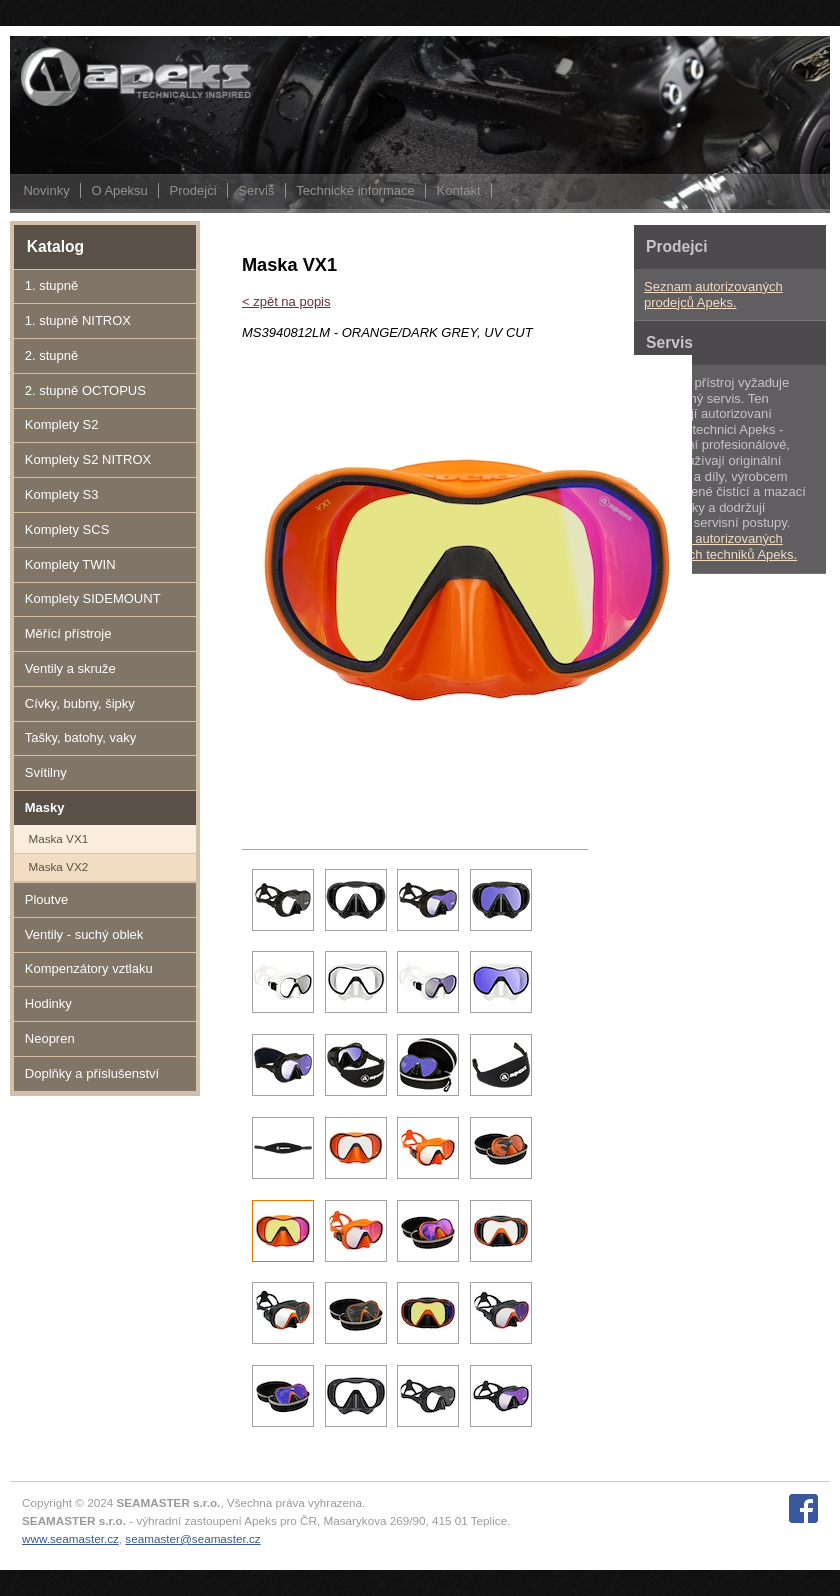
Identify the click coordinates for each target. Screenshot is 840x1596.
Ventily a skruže (70, 668)
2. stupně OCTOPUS (85, 390)
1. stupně (52, 285)
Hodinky (48, 1003)
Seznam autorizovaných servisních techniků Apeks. (720, 546)
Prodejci (193, 190)
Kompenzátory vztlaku (89, 968)
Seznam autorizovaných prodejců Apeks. (713, 294)
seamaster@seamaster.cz (192, 1538)
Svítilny (46, 772)
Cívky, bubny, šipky (80, 703)
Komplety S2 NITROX (88, 459)
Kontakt (459, 190)
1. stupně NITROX (78, 320)
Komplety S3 (62, 494)
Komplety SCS (67, 529)
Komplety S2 (62, 424)
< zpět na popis (286, 301)
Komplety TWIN (70, 564)
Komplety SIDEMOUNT (93, 598)
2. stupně (52, 355)
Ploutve (46, 899)
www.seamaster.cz (70, 1538)
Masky (45, 807)
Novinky (46, 190)
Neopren (50, 1038)
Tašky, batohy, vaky (81, 737)
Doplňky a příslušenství (92, 1073)
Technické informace (355, 190)
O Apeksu (119, 190)
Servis (256, 190)
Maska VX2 (58, 866)
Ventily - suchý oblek (84, 934)
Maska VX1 (58, 838)
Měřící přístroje (68, 633)
